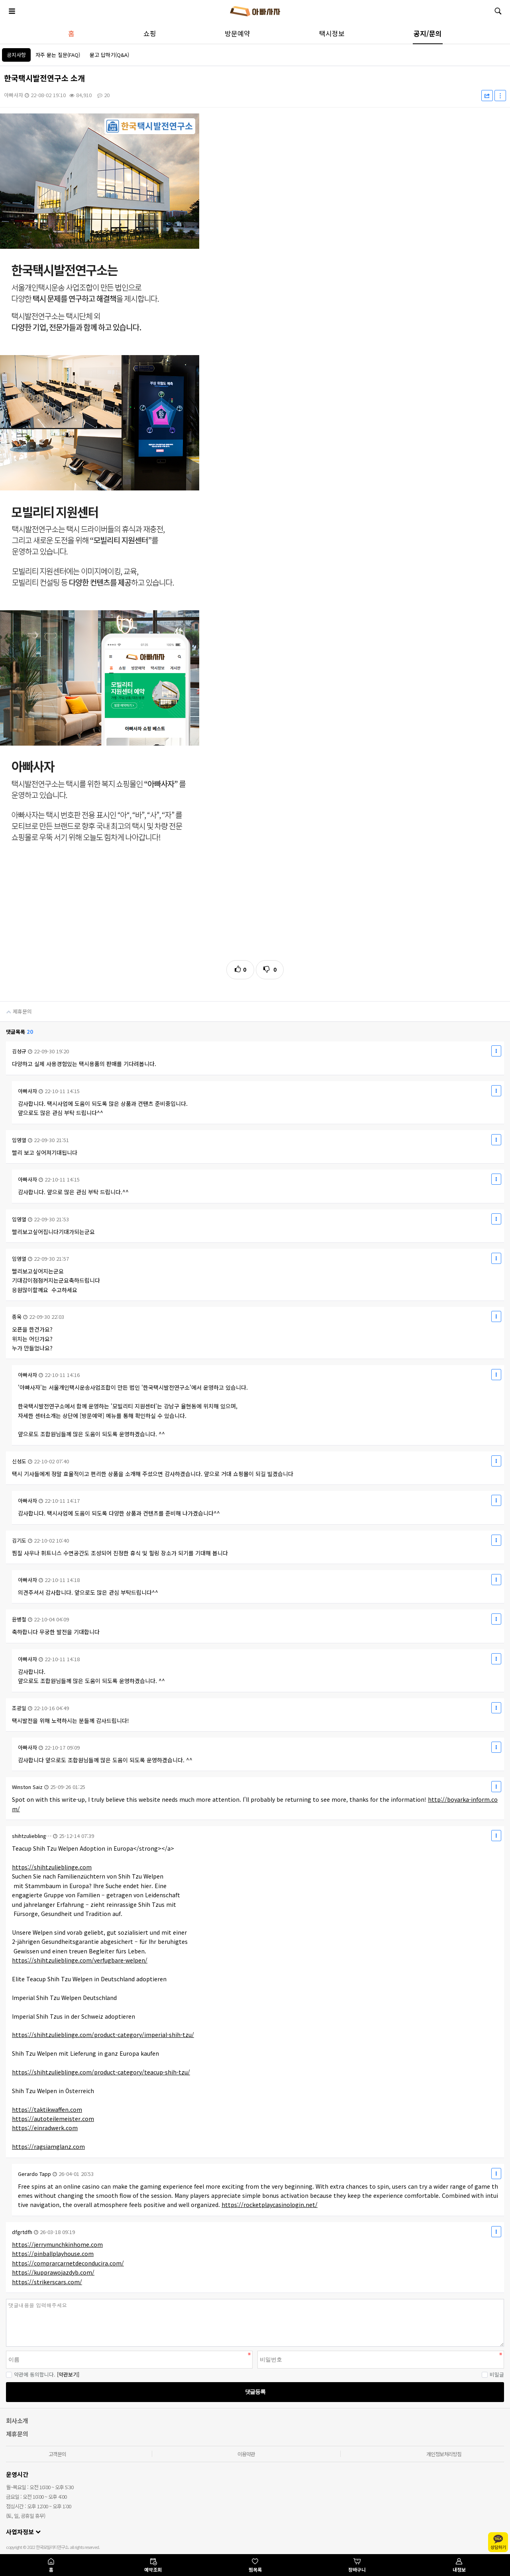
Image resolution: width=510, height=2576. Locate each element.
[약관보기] (68, 2374)
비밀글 (493, 2374)
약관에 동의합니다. (30, 2374)
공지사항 (16, 55)
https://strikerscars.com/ (47, 2282)
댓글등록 (255, 2392)
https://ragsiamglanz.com (48, 2146)
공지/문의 (428, 33)
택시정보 (332, 33)
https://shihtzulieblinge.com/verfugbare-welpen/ (79, 1960)
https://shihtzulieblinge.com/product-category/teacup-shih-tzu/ (101, 2072)
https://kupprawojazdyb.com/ (53, 2272)
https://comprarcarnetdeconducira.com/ (68, 2263)
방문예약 (237, 33)
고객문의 (57, 2454)
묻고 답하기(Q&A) (109, 55)
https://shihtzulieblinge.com (52, 1867)
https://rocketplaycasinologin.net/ (270, 2205)
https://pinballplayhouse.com (53, 2254)
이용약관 (246, 2454)
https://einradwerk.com (45, 2128)
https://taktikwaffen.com (47, 2109)
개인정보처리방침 (443, 2454)
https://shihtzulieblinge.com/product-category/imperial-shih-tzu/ (103, 2035)
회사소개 (17, 2420)
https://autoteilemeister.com (53, 2119)
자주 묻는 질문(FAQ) (57, 55)
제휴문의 (16, 1008)
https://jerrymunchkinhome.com (57, 2244)
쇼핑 (149, 33)
